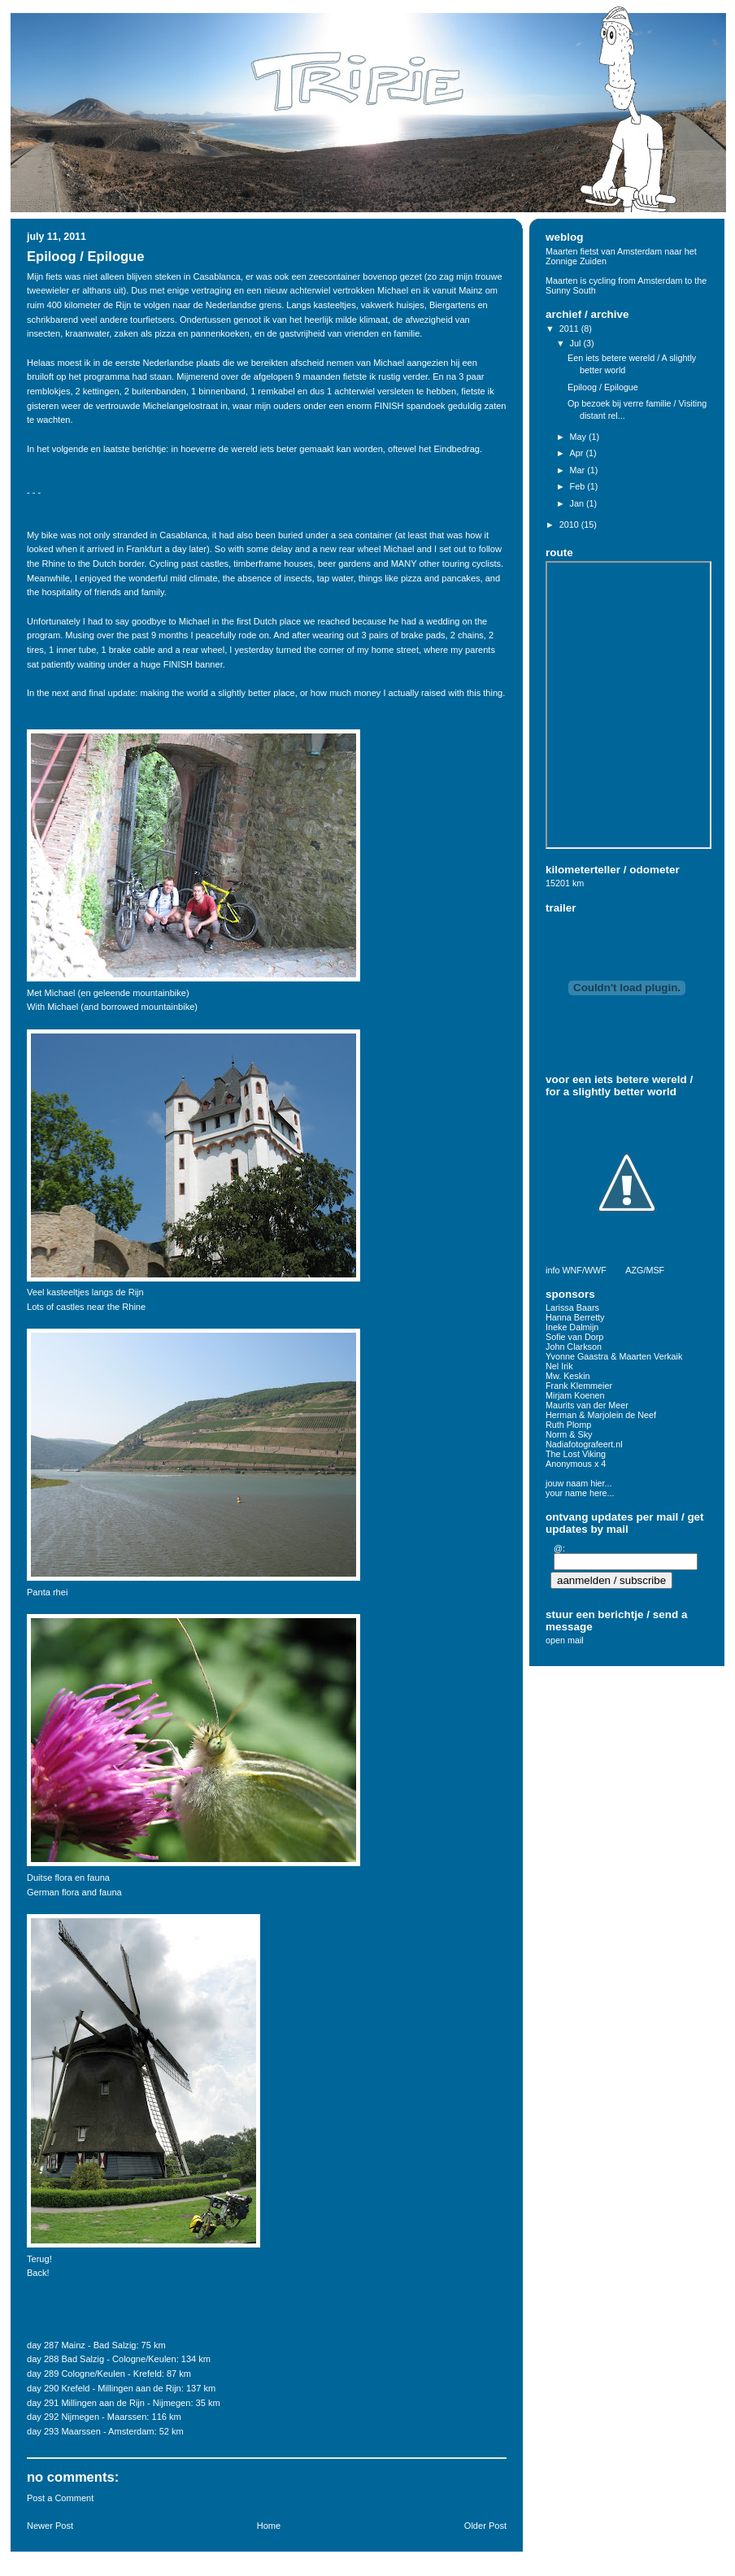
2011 (570, 328)
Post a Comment (60, 2498)
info (552, 1270)
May (579, 437)
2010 (570, 524)
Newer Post (50, 2525)
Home (269, 2525)
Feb (579, 486)
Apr (578, 453)
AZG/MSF (644, 1270)
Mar (579, 470)
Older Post (485, 2525)
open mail (565, 1640)
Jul (577, 343)
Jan (578, 503)
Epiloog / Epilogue (85, 256)
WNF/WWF (584, 1270)
